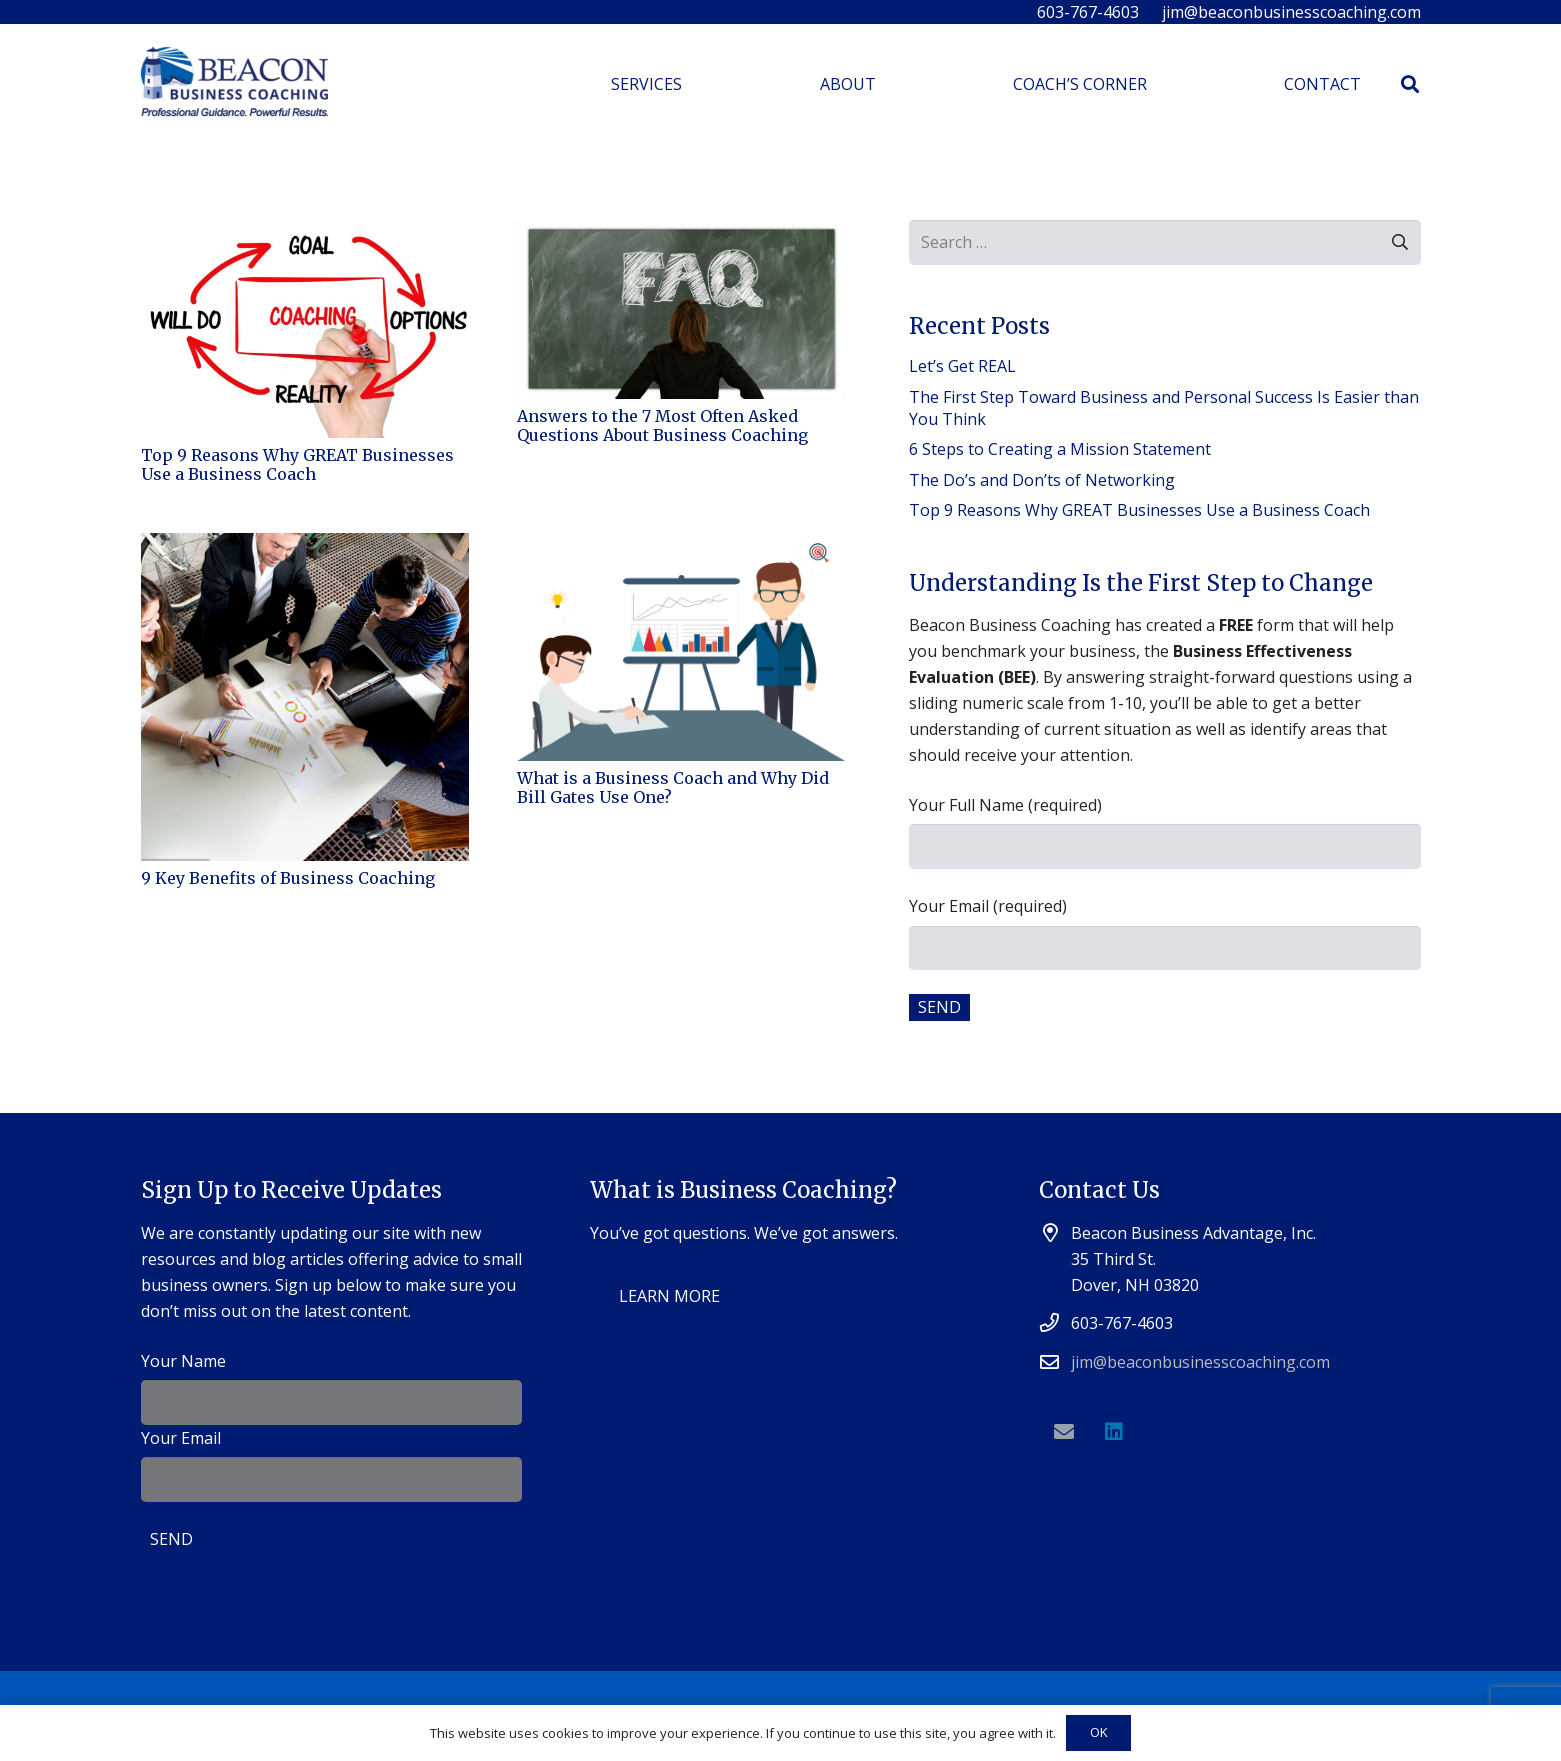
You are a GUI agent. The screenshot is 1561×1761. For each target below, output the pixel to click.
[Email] (1064, 1432)
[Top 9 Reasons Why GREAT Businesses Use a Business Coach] (305, 233)
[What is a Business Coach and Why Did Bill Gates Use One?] (681, 546)
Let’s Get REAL (962, 366)
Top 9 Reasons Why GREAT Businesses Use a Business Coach (297, 464)
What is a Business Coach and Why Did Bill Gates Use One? (673, 787)
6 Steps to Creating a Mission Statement (1060, 449)
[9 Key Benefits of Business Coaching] (305, 546)
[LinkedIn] (1114, 1432)
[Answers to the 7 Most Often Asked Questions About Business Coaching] (681, 233)
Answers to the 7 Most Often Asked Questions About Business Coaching (662, 425)
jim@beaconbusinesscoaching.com (1200, 1362)
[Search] (1410, 84)
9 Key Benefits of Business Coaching (288, 878)
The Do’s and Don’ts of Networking (1042, 480)
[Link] (235, 84)
